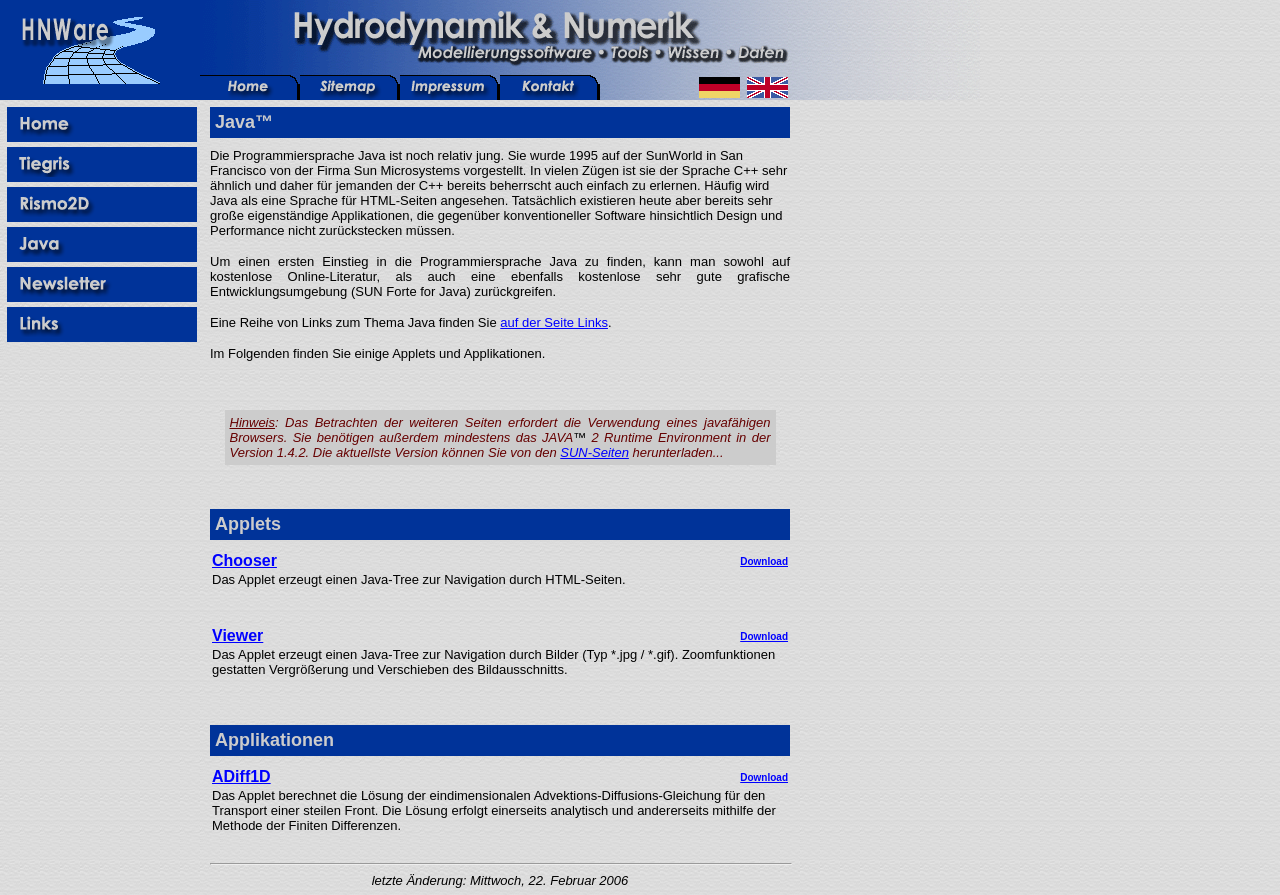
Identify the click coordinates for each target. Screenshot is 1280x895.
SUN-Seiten (594, 452)
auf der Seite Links (554, 322)
